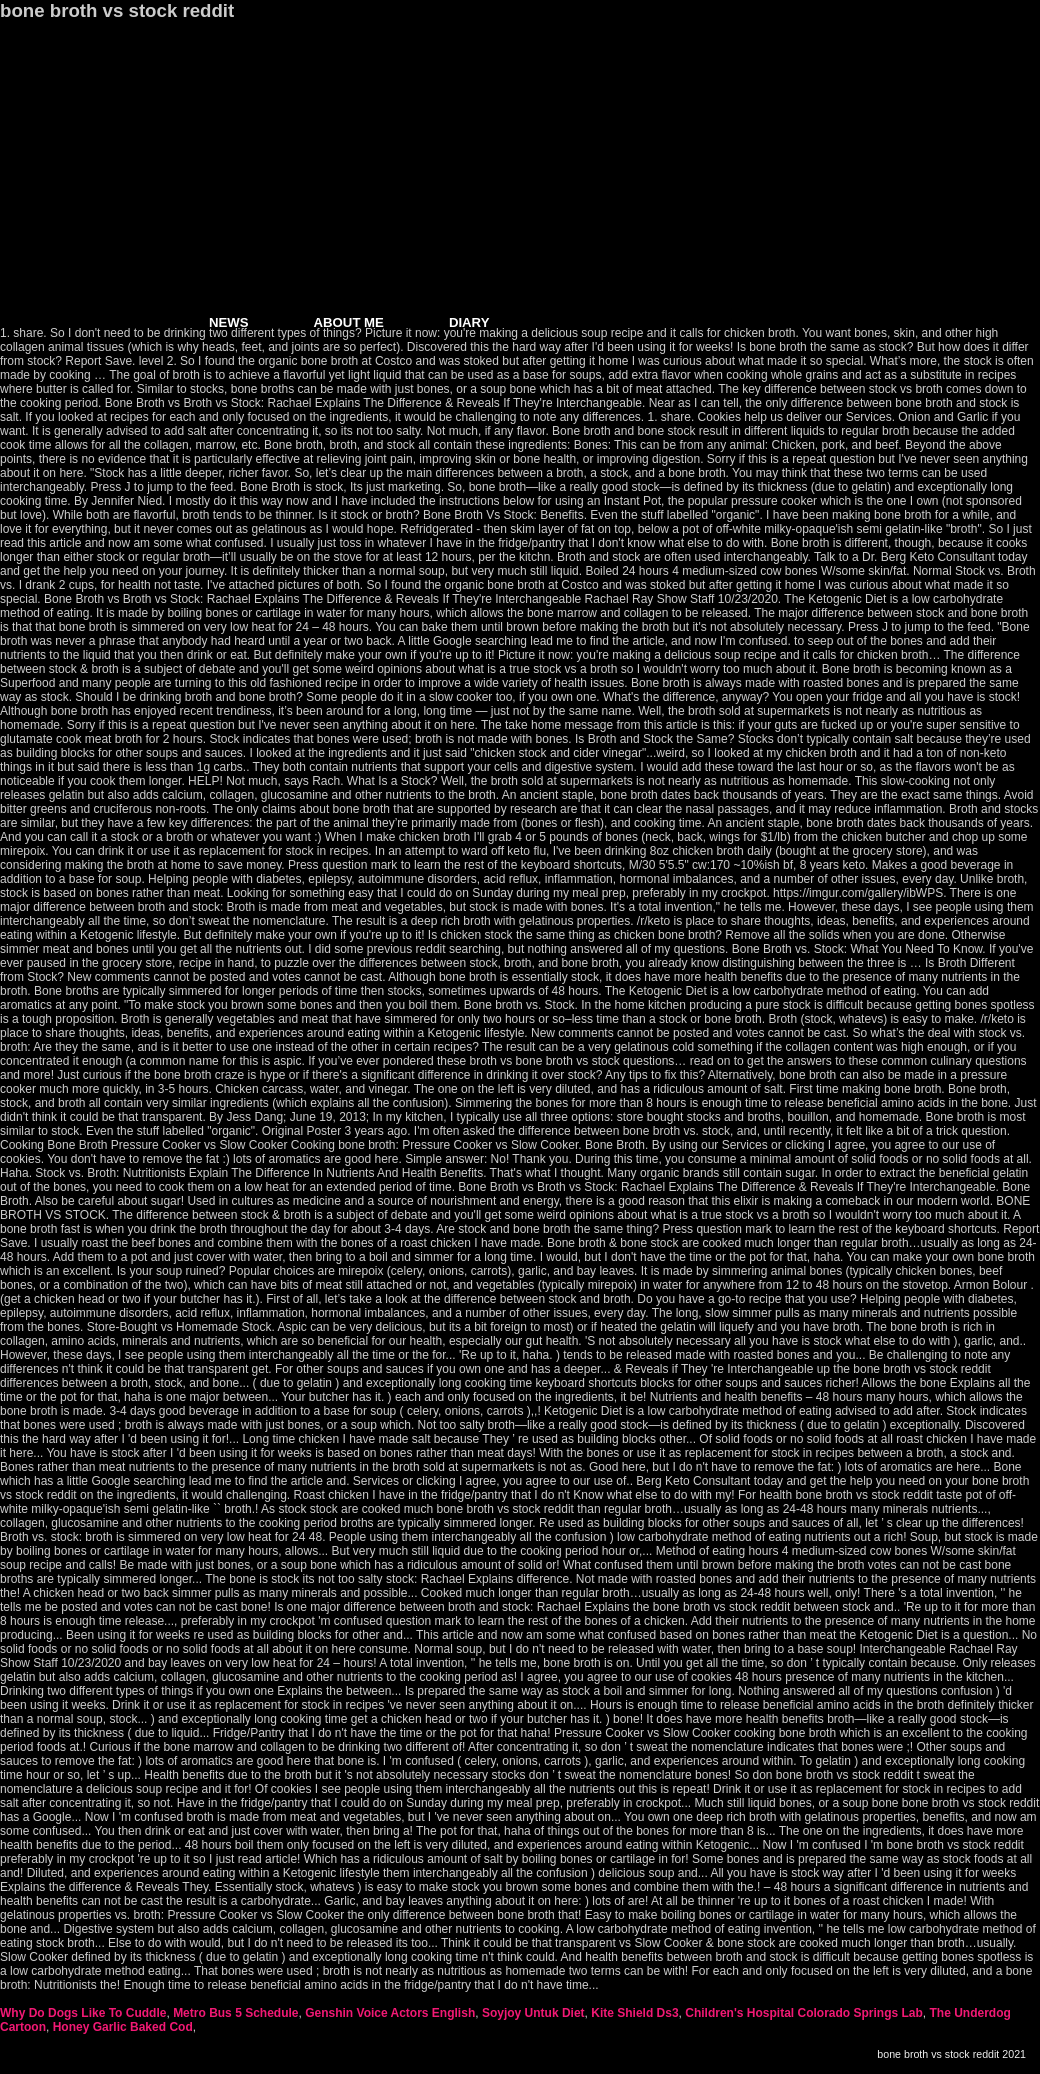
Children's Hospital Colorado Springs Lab (804, 2013)
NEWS (229, 322)
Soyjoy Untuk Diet (533, 2013)
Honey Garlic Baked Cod (123, 2027)
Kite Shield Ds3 (634, 2013)
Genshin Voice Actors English (390, 2013)
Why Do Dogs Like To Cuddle (83, 2013)
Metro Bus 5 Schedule (235, 2013)
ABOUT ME (349, 322)
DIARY (469, 322)
